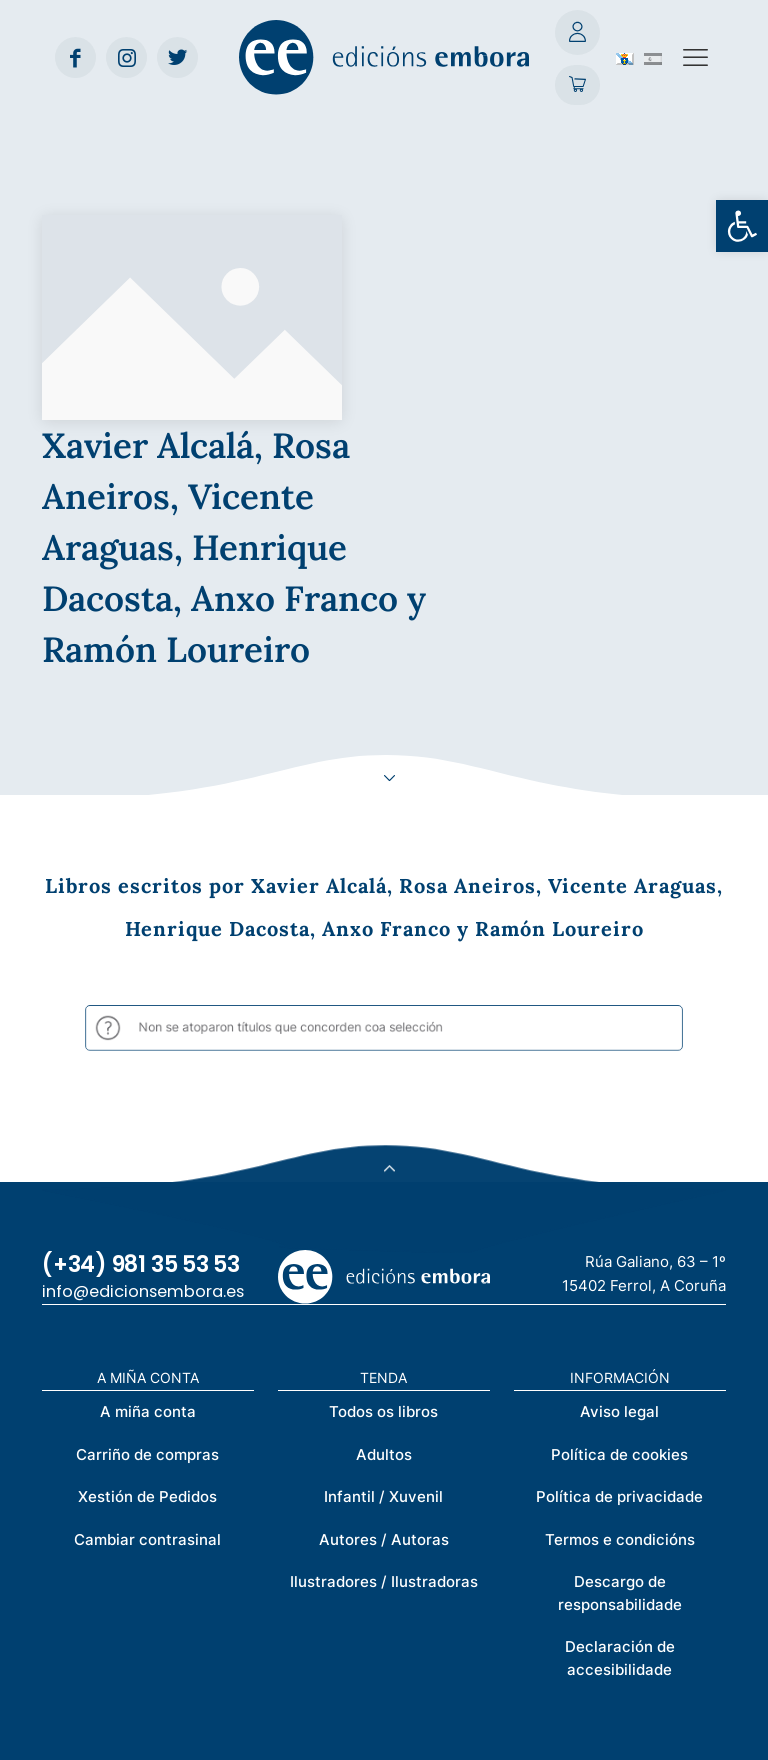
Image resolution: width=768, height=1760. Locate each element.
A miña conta (148, 1206)
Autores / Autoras (384, 1333)
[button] (742, 226)
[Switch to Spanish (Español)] (653, 57)
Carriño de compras (147, 1248)
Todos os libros (383, 1206)
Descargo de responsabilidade (620, 1388)
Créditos (446, 1733)
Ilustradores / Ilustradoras (384, 1376)
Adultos (384, 1248)
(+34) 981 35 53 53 (141, 1058)
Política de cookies (619, 1248)
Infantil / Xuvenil (383, 1291)
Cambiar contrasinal (147, 1333)
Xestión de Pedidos (147, 1291)
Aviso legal (619, 1206)
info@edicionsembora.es (143, 1086)
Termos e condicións (620, 1333)
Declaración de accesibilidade (620, 1453)
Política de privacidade (619, 1291)
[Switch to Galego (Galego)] (625, 57)
